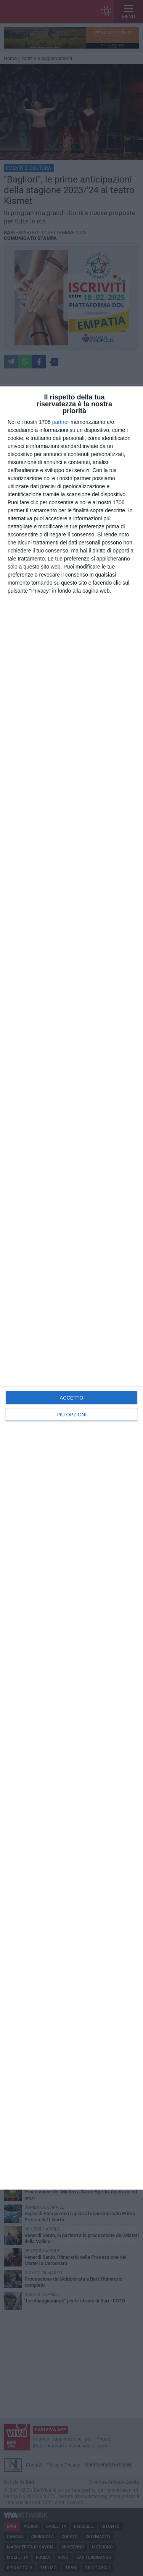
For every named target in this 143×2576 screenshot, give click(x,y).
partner (60, 422)
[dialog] (71, 1288)
